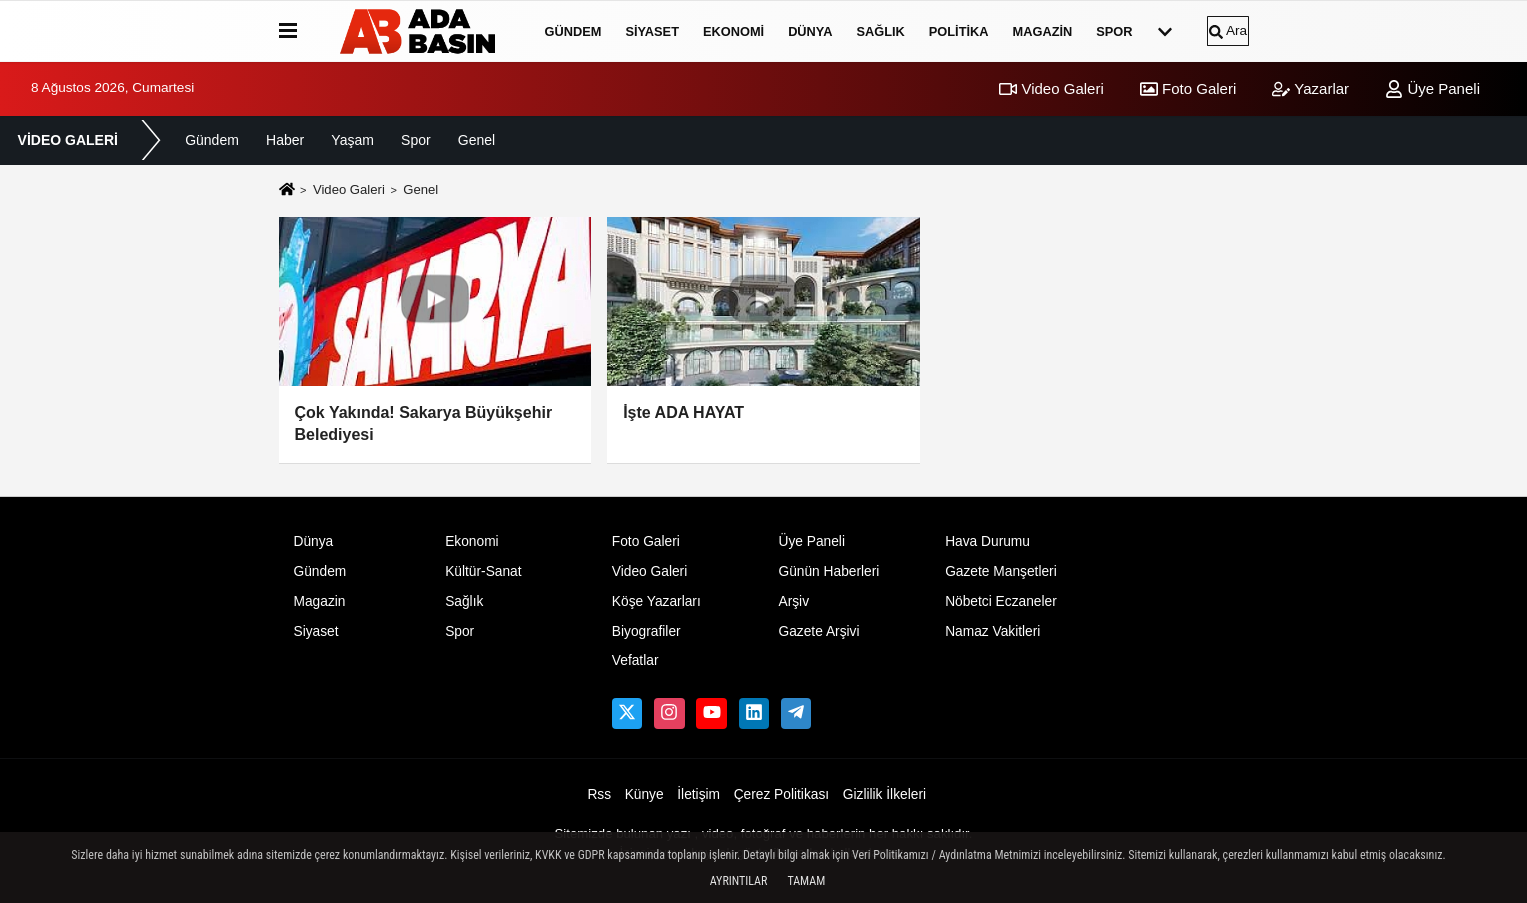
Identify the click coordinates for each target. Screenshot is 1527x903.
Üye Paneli (1432, 88)
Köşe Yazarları (656, 601)
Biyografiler (646, 631)
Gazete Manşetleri (1001, 571)
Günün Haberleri (828, 571)
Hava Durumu (987, 541)
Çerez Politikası (782, 794)
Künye (644, 794)
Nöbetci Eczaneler (1001, 601)
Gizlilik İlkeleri (884, 794)
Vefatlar (635, 660)
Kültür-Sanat (483, 571)
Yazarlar (1310, 88)
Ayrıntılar (739, 881)
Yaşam (352, 140)
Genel (476, 140)
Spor (1114, 31)
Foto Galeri (1188, 88)
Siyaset (652, 31)
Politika (959, 31)
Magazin (1043, 31)
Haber (285, 140)
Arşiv (793, 601)
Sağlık (880, 31)
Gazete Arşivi (818, 631)
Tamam (806, 881)
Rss (599, 794)
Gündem (573, 31)
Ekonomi (733, 31)
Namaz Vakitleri (992, 631)
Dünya (810, 31)
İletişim (698, 794)
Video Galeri (1051, 88)
